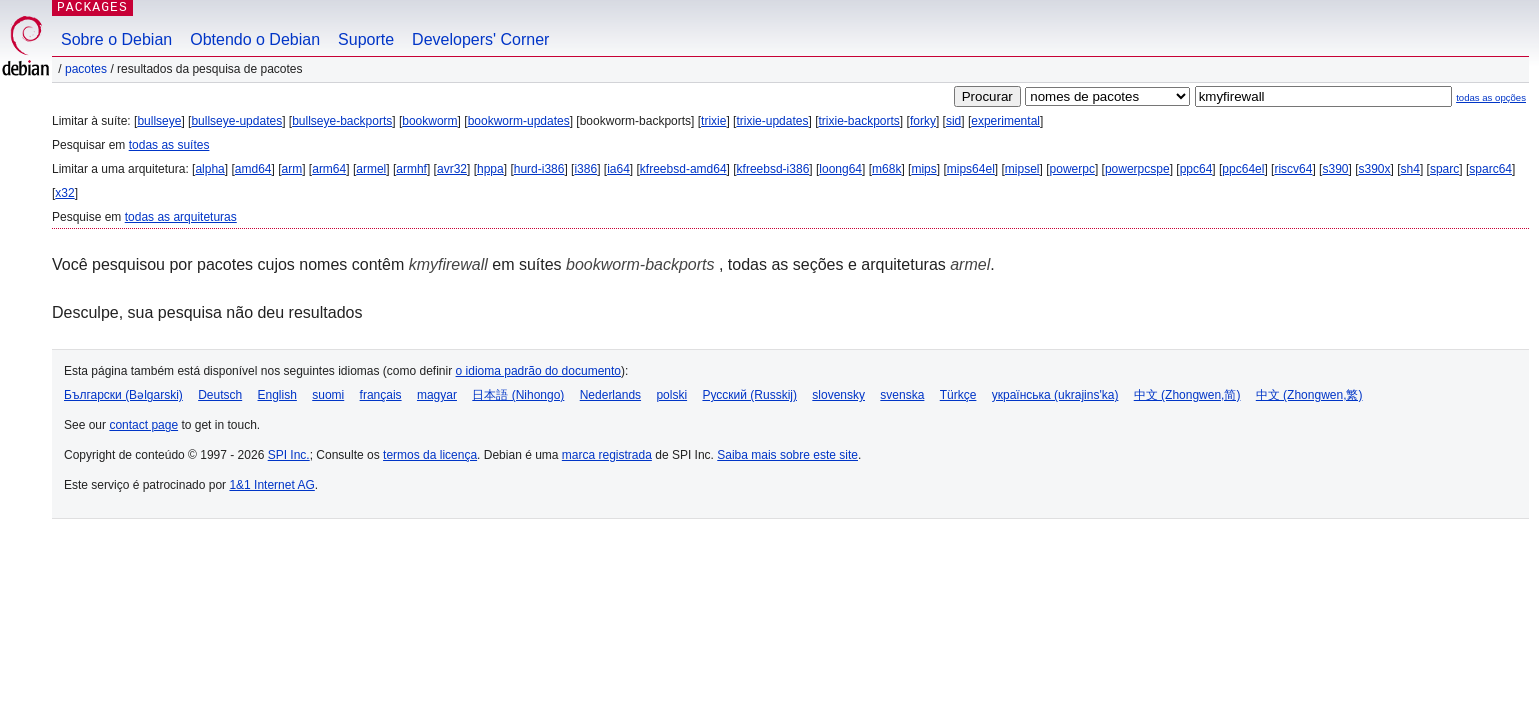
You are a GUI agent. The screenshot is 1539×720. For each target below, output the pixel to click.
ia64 (618, 169)
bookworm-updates (519, 121)
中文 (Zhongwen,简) (1187, 395)
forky (923, 121)
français (381, 395)
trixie (713, 121)
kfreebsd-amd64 (683, 169)
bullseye (159, 121)
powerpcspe (1137, 169)
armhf (411, 169)
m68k (886, 169)
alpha (209, 169)
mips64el (971, 169)
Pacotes (86, 69)
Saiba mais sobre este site (787, 455)
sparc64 (1490, 169)
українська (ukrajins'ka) (1055, 395)
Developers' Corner (480, 39)
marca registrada (607, 455)
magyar (437, 395)
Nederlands (610, 395)
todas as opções (1491, 97)
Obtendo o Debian (255, 39)
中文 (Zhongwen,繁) (1309, 395)
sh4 (1410, 169)
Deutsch (220, 395)
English (277, 395)
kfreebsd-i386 (773, 169)
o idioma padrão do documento (538, 371)
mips (923, 169)
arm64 (329, 169)
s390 (1335, 169)
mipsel (1022, 169)
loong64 (840, 169)
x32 (64, 193)
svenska (902, 395)
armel (371, 169)
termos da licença (430, 455)
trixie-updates (772, 121)
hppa (490, 169)
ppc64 (1196, 169)
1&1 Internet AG (271, 485)
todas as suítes (169, 145)
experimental (1005, 121)
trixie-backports (859, 121)
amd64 (253, 169)
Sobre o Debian (116, 39)
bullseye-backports (342, 121)
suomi (328, 395)
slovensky (838, 395)
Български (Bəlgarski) (123, 395)
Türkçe (958, 395)
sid (953, 121)
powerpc (1072, 169)
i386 (585, 169)
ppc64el (1243, 169)
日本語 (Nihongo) (518, 395)
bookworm (429, 121)
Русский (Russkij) (749, 395)
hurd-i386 (539, 169)
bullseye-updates (236, 121)
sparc (1444, 169)
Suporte (366, 39)
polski (671, 395)
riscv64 (1293, 169)
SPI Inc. (289, 455)
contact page (143, 425)
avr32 (452, 169)
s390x (1375, 169)
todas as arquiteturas (181, 217)
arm (292, 169)
